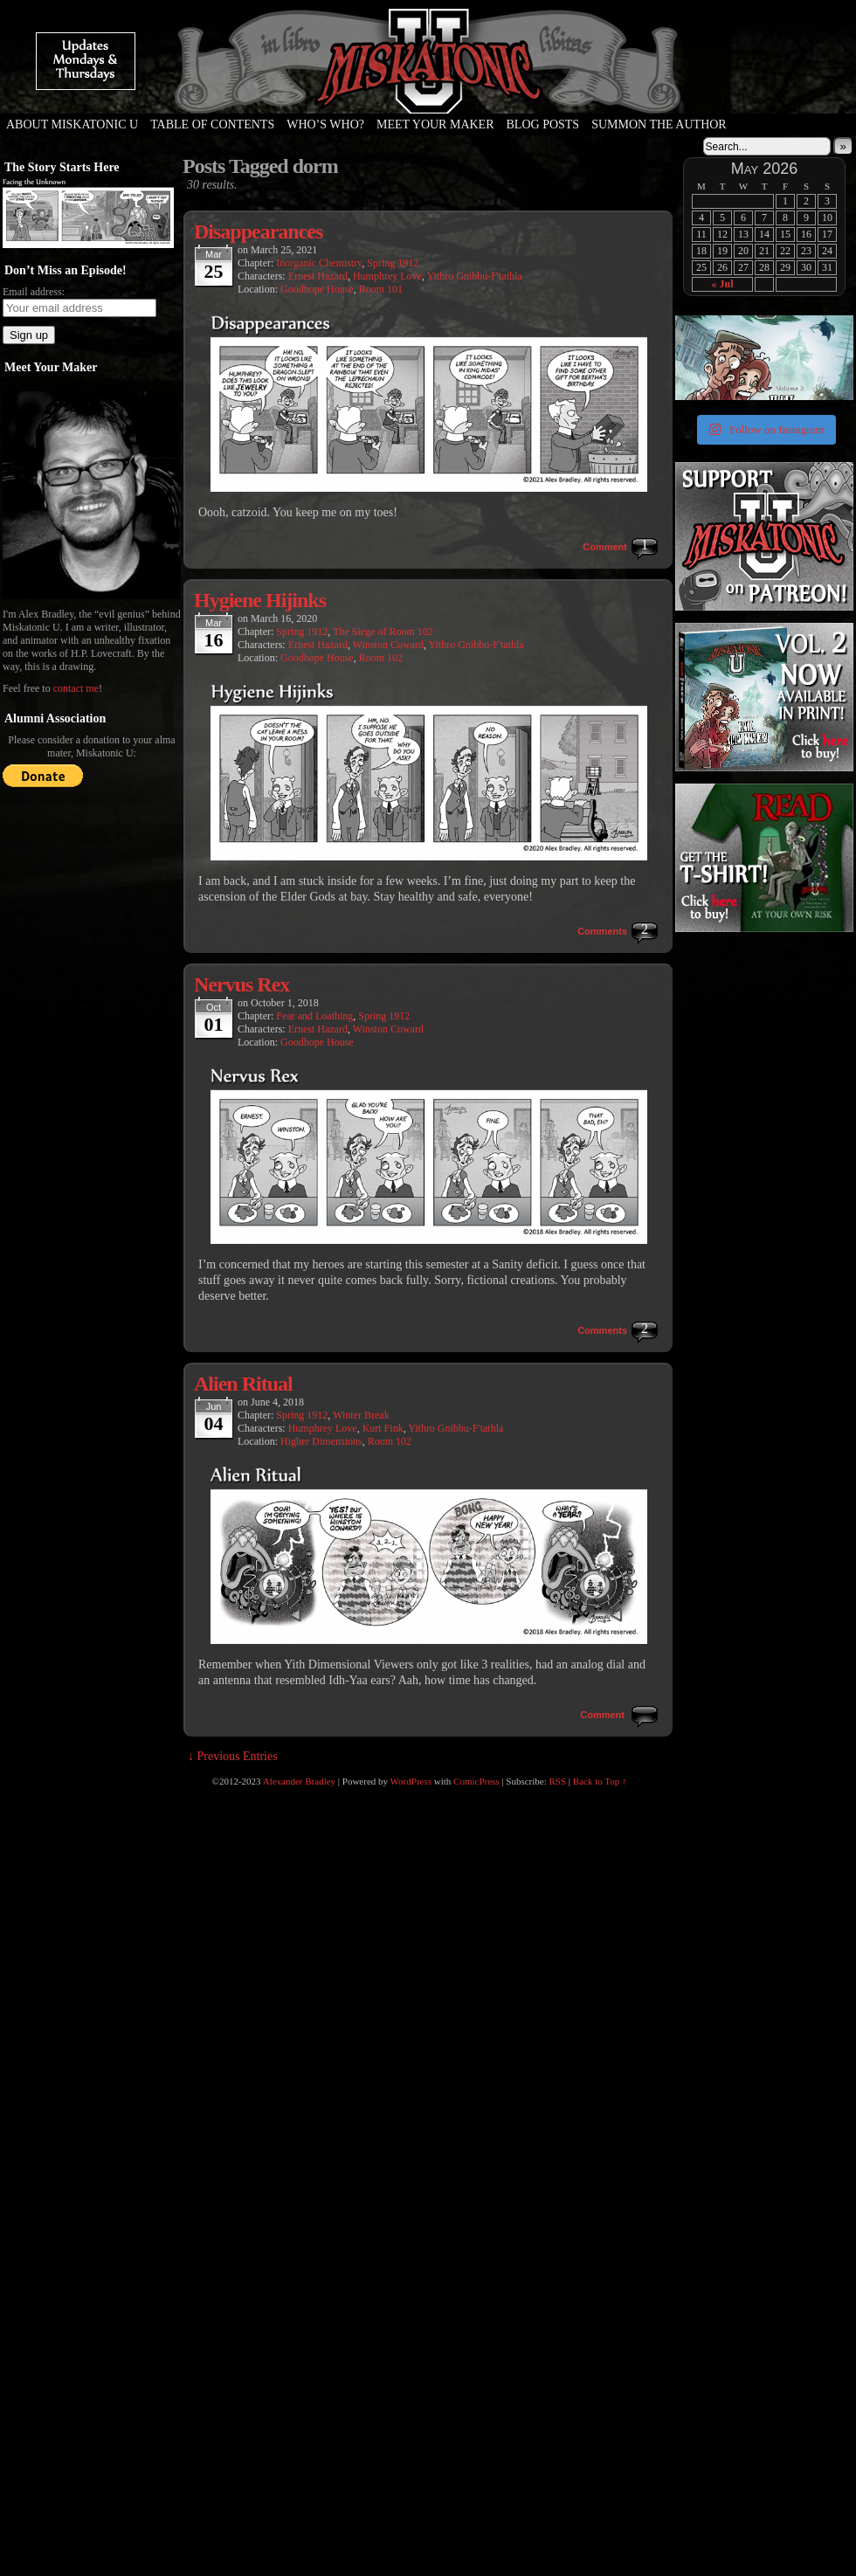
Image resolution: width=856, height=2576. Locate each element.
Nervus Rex (241, 984)
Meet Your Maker (435, 124)
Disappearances (258, 231)
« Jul (722, 284)
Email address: (34, 292)
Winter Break (361, 1415)
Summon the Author (659, 124)
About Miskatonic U (72, 124)
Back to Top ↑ (600, 1781)
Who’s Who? (325, 124)
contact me (76, 688)
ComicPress (476, 1781)
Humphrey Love (387, 276)
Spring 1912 (392, 263)
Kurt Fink (383, 1428)
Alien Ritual (243, 1383)
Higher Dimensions (321, 1441)
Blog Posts (543, 124)
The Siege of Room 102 (383, 631)
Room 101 (381, 289)
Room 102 (381, 658)
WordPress (410, 1781)
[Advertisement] (762, 1044)
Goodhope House (317, 289)
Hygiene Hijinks (260, 600)
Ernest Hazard (318, 276)
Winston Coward (388, 645)
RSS (558, 1781)
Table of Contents (212, 124)
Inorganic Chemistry (319, 263)
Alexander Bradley (299, 1781)
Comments (602, 931)
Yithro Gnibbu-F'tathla (473, 276)
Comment (605, 547)
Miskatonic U (428, 96)
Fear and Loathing (314, 1016)
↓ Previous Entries (233, 1756)
